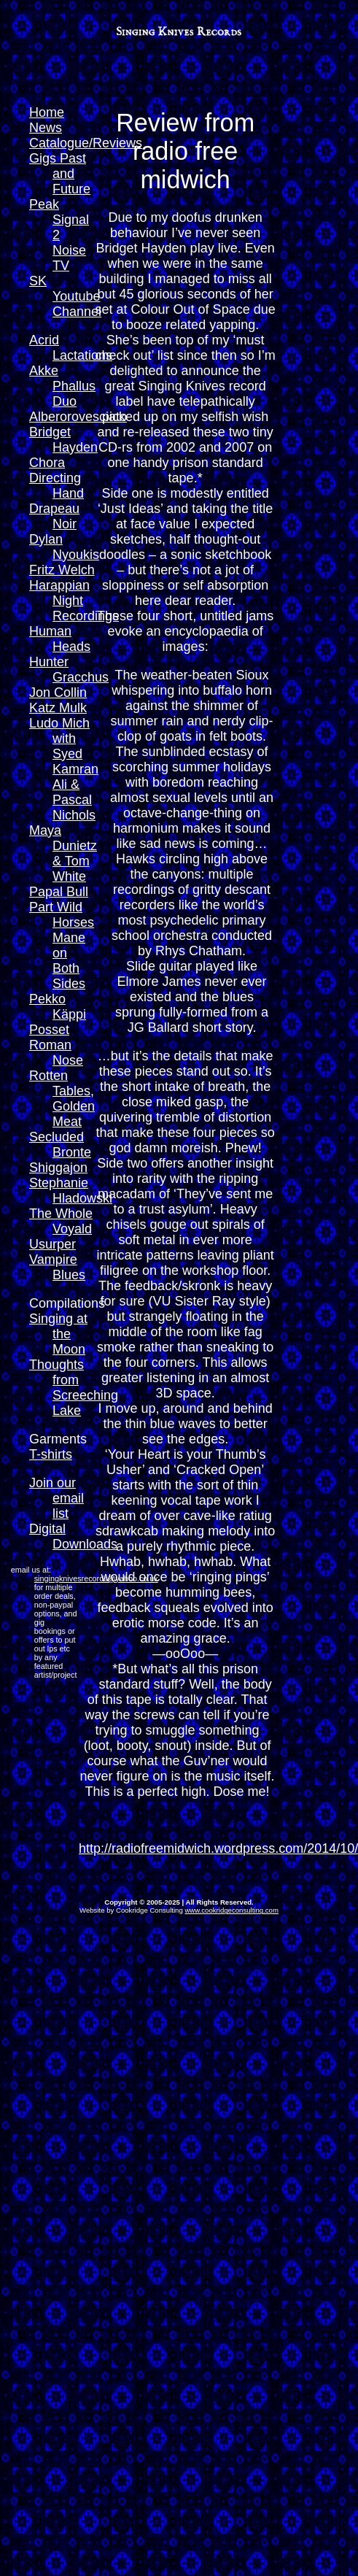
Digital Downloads (73, 1536)
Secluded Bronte (60, 1145)
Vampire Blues (57, 1267)
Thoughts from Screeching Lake (73, 1387)
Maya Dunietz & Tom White (63, 853)
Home (46, 112)
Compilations (67, 1303)
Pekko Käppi (57, 1007)
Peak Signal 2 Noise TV (59, 235)
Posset (49, 1029)
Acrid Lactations (70, 348)
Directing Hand (56, 486)
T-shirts (50, 1454)
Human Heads (59, 639)
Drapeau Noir (54, 516)
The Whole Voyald (61, 1221)
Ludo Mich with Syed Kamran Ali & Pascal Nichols (63, 769)
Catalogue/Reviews (85, 143)
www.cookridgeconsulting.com (231, 1910)
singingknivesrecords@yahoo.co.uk (96, 1578)
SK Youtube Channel (65, 296)
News (45, 127)
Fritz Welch (62, 570)
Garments (58, 1439)
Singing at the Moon (58, 1334)
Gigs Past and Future (59, 173)
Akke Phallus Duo (62, 386)
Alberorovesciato (78, 416)
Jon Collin (58, 692)
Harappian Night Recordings (74, 600)
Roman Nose (56, 1053)
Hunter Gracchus (69, 670)
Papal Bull (58, 891)
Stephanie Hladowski (70, 1191)
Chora (47, 462)
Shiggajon (58, 1167)
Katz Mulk (58, 708)
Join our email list (56, 1498)
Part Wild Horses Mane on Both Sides (61, 945)
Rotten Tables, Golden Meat (62, 1098)
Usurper (52, 1244)
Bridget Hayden (63, 440)
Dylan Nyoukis (64, 547)
